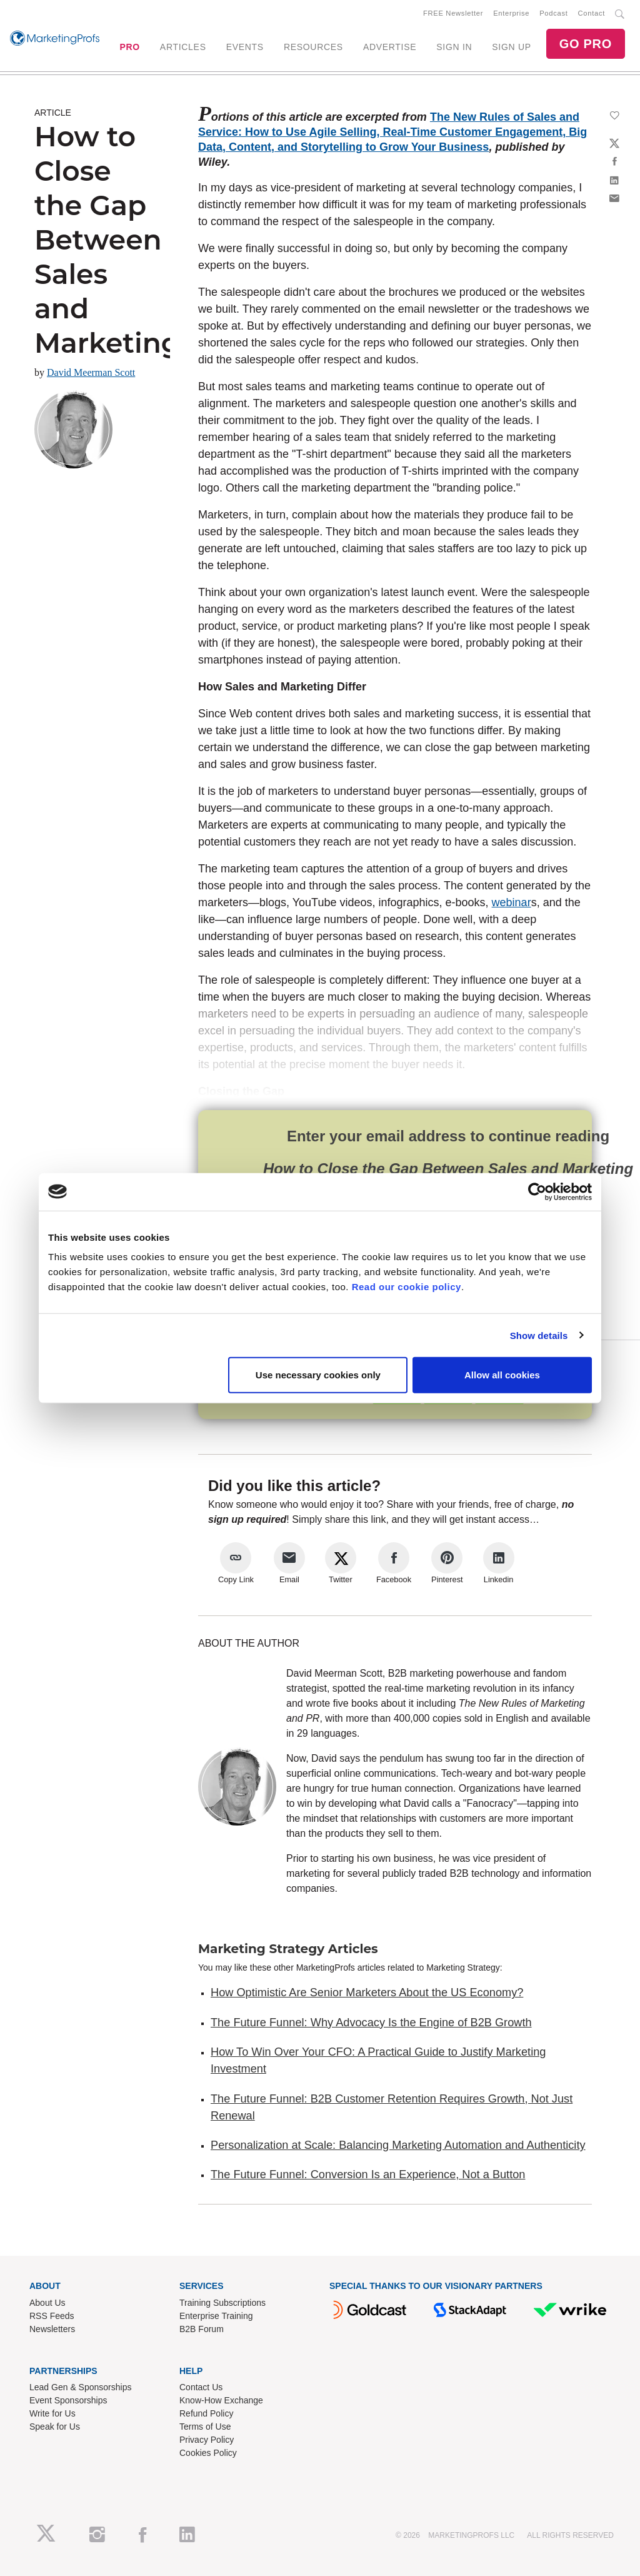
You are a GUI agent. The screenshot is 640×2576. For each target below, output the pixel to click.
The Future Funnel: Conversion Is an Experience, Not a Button (368, 2174)
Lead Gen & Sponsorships (80, 2387)
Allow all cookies (502, 1375)
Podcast (553, 13)
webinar (511, 902)
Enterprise (511, 13)
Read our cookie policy (406, 1286)
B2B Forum (201, 2329)
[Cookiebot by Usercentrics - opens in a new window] (537, 1191)
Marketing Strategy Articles (288, 1948)
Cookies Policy (208, 2453)
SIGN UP (511, 47)
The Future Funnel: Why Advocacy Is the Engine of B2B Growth (371, 2022)
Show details (539, 1335)
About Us (47, 2303)
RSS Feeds (51, 2316)
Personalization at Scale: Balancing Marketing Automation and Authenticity (398, 2145)
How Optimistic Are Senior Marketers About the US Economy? (367, 1992)
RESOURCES (313, 47)
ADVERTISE (389, 47)
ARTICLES (183, 47)
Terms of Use (205, 2427)
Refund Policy (206, 2413)
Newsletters (52, 2329)
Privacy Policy (206, 2440)
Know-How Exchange (221, 2400)
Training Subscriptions (222, 2303)
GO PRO (585, 44)
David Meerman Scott (91, 372)
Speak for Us (54, 2427)
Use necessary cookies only (318, 1375)
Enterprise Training (216, 2316)
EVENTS (245, 47)
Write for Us (52, 2413)
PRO (129, 47)
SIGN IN (454, 47)
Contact (591, 13)
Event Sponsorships (68, 2400)
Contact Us (200, 2387)
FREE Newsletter (453, 13)
